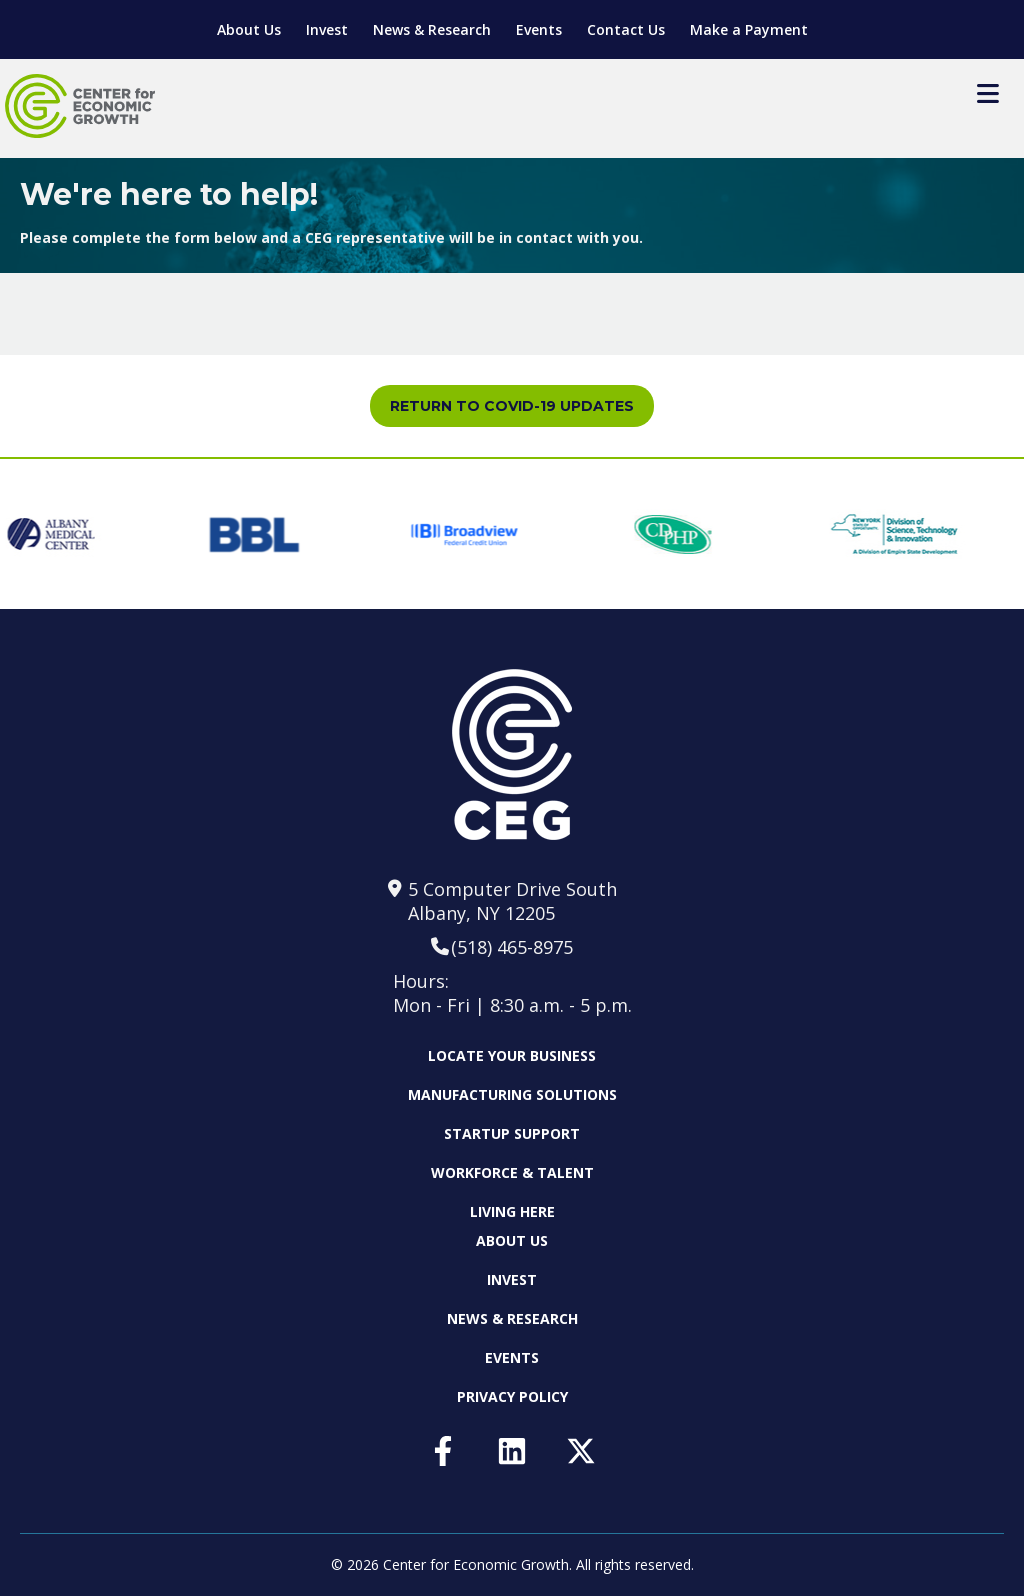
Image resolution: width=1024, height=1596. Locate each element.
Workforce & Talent (512, 1172)
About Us (249, 29)
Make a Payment (749, 29)
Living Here (512, 1211)
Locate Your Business (512, 1056)
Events (539, 29)
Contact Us (626, 29)
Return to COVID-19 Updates (512, 406)
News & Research (432, 29)
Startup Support (512, 1133)
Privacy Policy (512, 1396)
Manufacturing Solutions (512, 1094)
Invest (327, 29)
